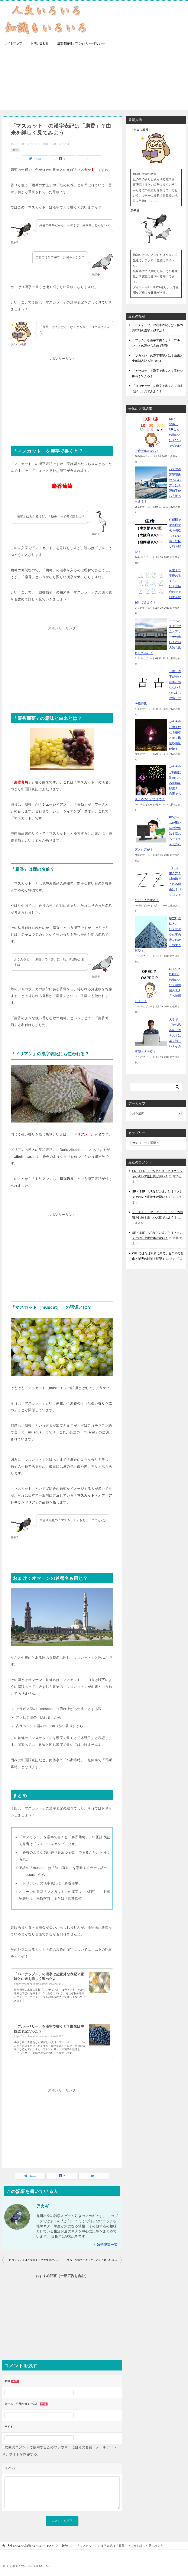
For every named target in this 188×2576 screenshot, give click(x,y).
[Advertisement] (94, 80)
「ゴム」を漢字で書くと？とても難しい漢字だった (93, 2259)
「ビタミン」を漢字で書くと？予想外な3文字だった (34, 2259)
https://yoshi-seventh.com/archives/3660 (38, 2036)
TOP (30, 2545)
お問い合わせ (40, 43)
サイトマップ (13, 43)
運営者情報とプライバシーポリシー (81, 43)
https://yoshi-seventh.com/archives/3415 (38, 1984)
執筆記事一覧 (107, 2245)
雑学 (15, 149)
